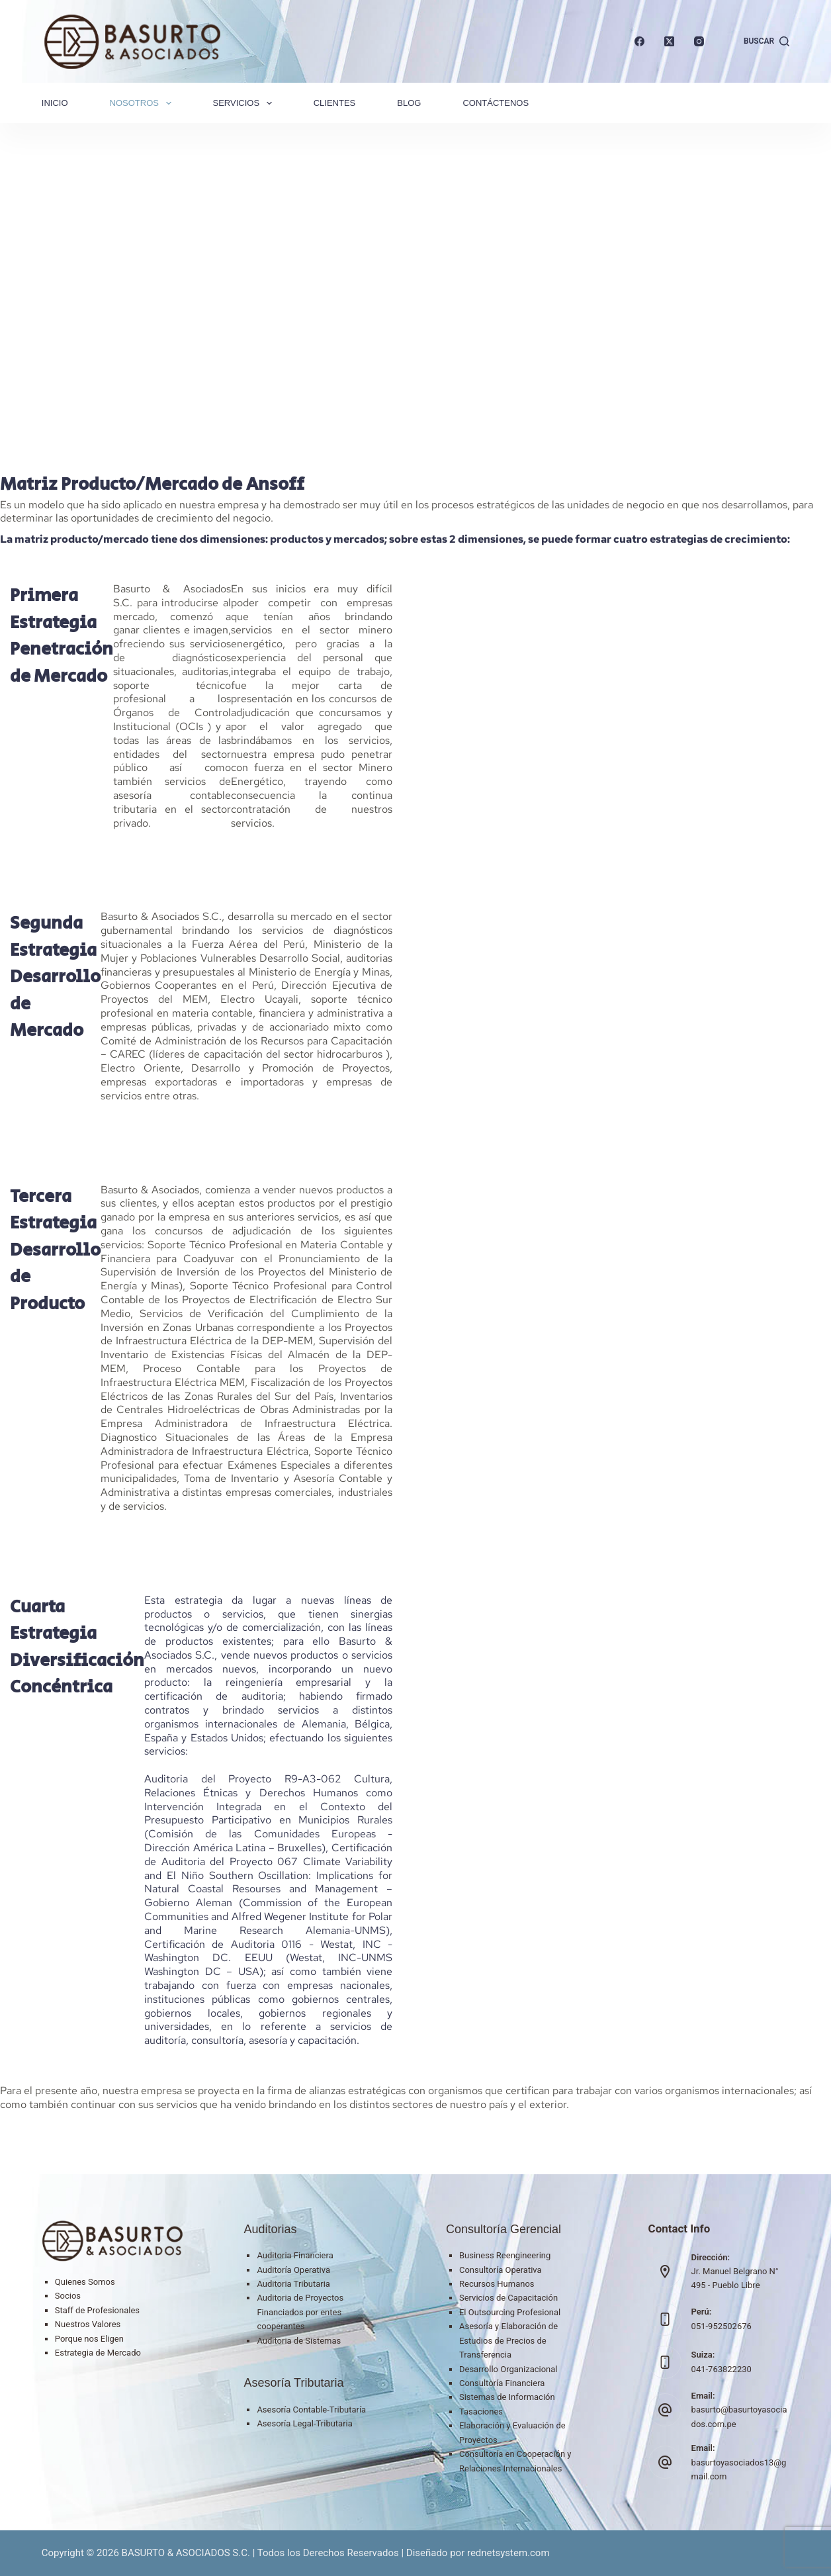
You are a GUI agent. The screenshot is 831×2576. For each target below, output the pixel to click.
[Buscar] (766, 41)
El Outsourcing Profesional (509, 2312)
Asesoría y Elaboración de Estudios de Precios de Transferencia (508, 2340)
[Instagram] (699, 41)
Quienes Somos (85, 2282)
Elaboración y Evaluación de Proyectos (512, 2432)
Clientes (335, 103)
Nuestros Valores (87, 2324)
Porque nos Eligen (89, 2339)
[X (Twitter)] (669, 41)
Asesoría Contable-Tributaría (311, 2410)
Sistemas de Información (507, 2397)
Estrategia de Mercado (98, 2353)
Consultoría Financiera (502, 2383)
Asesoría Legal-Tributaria (304, 2423)
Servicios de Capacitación (508, 2298)
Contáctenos (495, 103)
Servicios (245, 103)
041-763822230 (721, 2369)
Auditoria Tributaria (293, 2284)
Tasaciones (481, 2411)
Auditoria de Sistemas (299, 2341)
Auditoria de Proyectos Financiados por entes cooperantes (300, 2312)
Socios (68, 2296)
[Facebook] (639, 41)
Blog (409, 103)
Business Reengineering (504, 2255)
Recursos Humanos (497, 2284)
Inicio (55, 103)
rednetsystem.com (508, 2553)
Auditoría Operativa (293, 2270)
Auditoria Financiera (295, 2255)
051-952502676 (721, 2326)
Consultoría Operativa (500, 2270)
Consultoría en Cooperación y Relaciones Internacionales (515, 2461)
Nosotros (143, 103)
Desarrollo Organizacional (508, 2369)
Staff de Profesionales (97, 2310)
